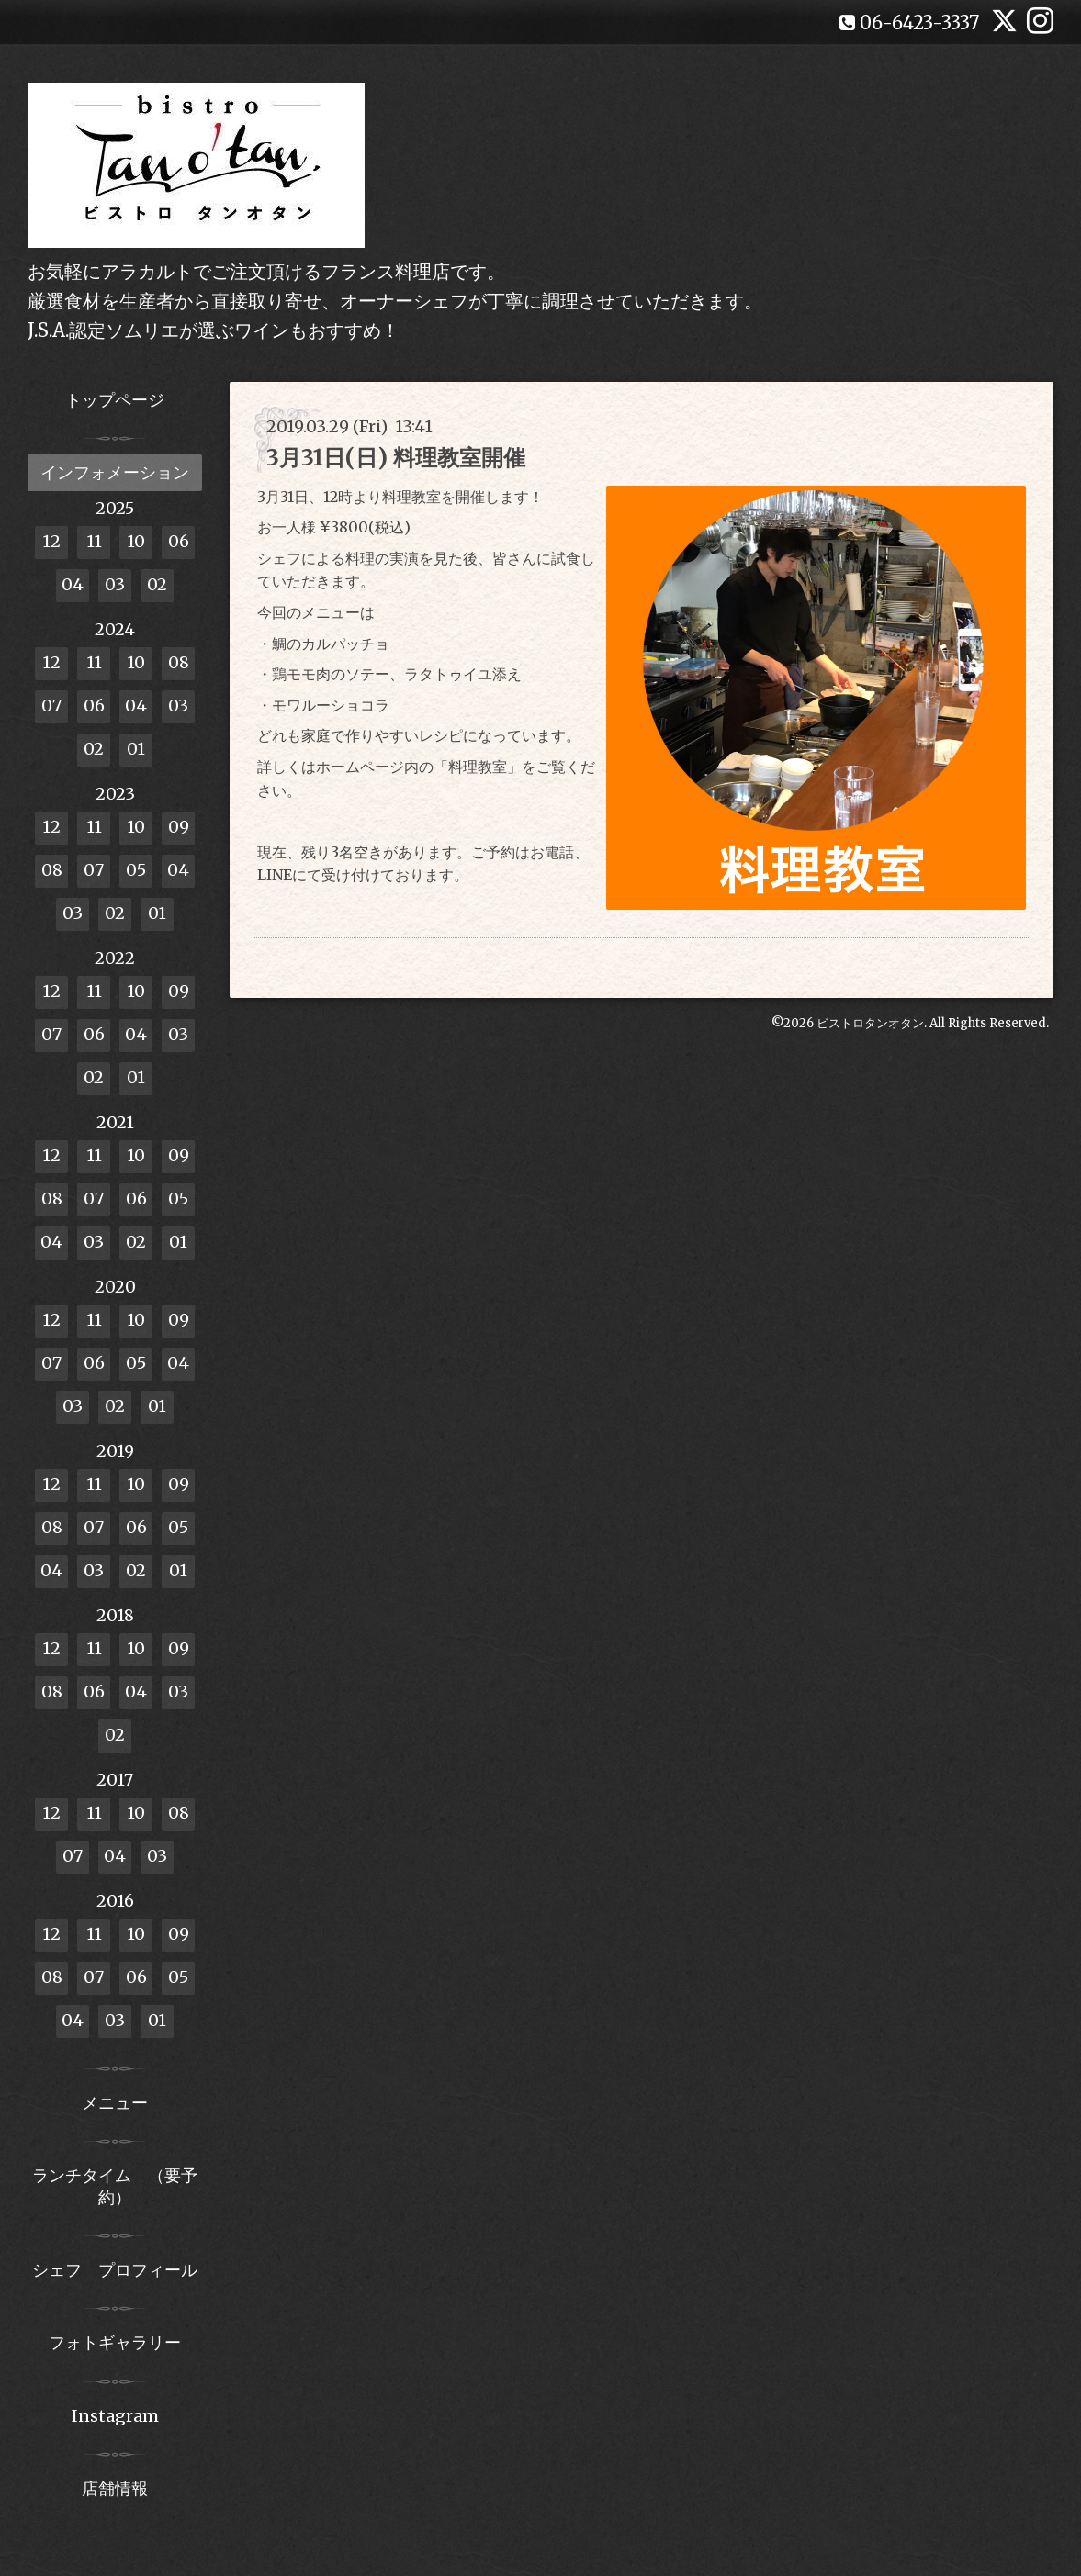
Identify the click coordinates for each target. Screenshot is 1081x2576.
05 (136, 869)
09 (178, 826)
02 (157, 584)
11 (94, 541)
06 (178, 541)
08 (178, 662)
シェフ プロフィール (114, 2269)
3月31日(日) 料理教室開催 (395, 457)
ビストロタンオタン (870, 1023)
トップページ (114, 399)
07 (51, 705)
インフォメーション (114, 472)
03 (115, 584)
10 (136, 541)
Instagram (115, 2415)
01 (136, 748)
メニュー (115, 2102)
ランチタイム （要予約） (114, 2186)
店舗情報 (115, 2488)
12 (51, 541)
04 (73, 584)
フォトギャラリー (115, 2342)
